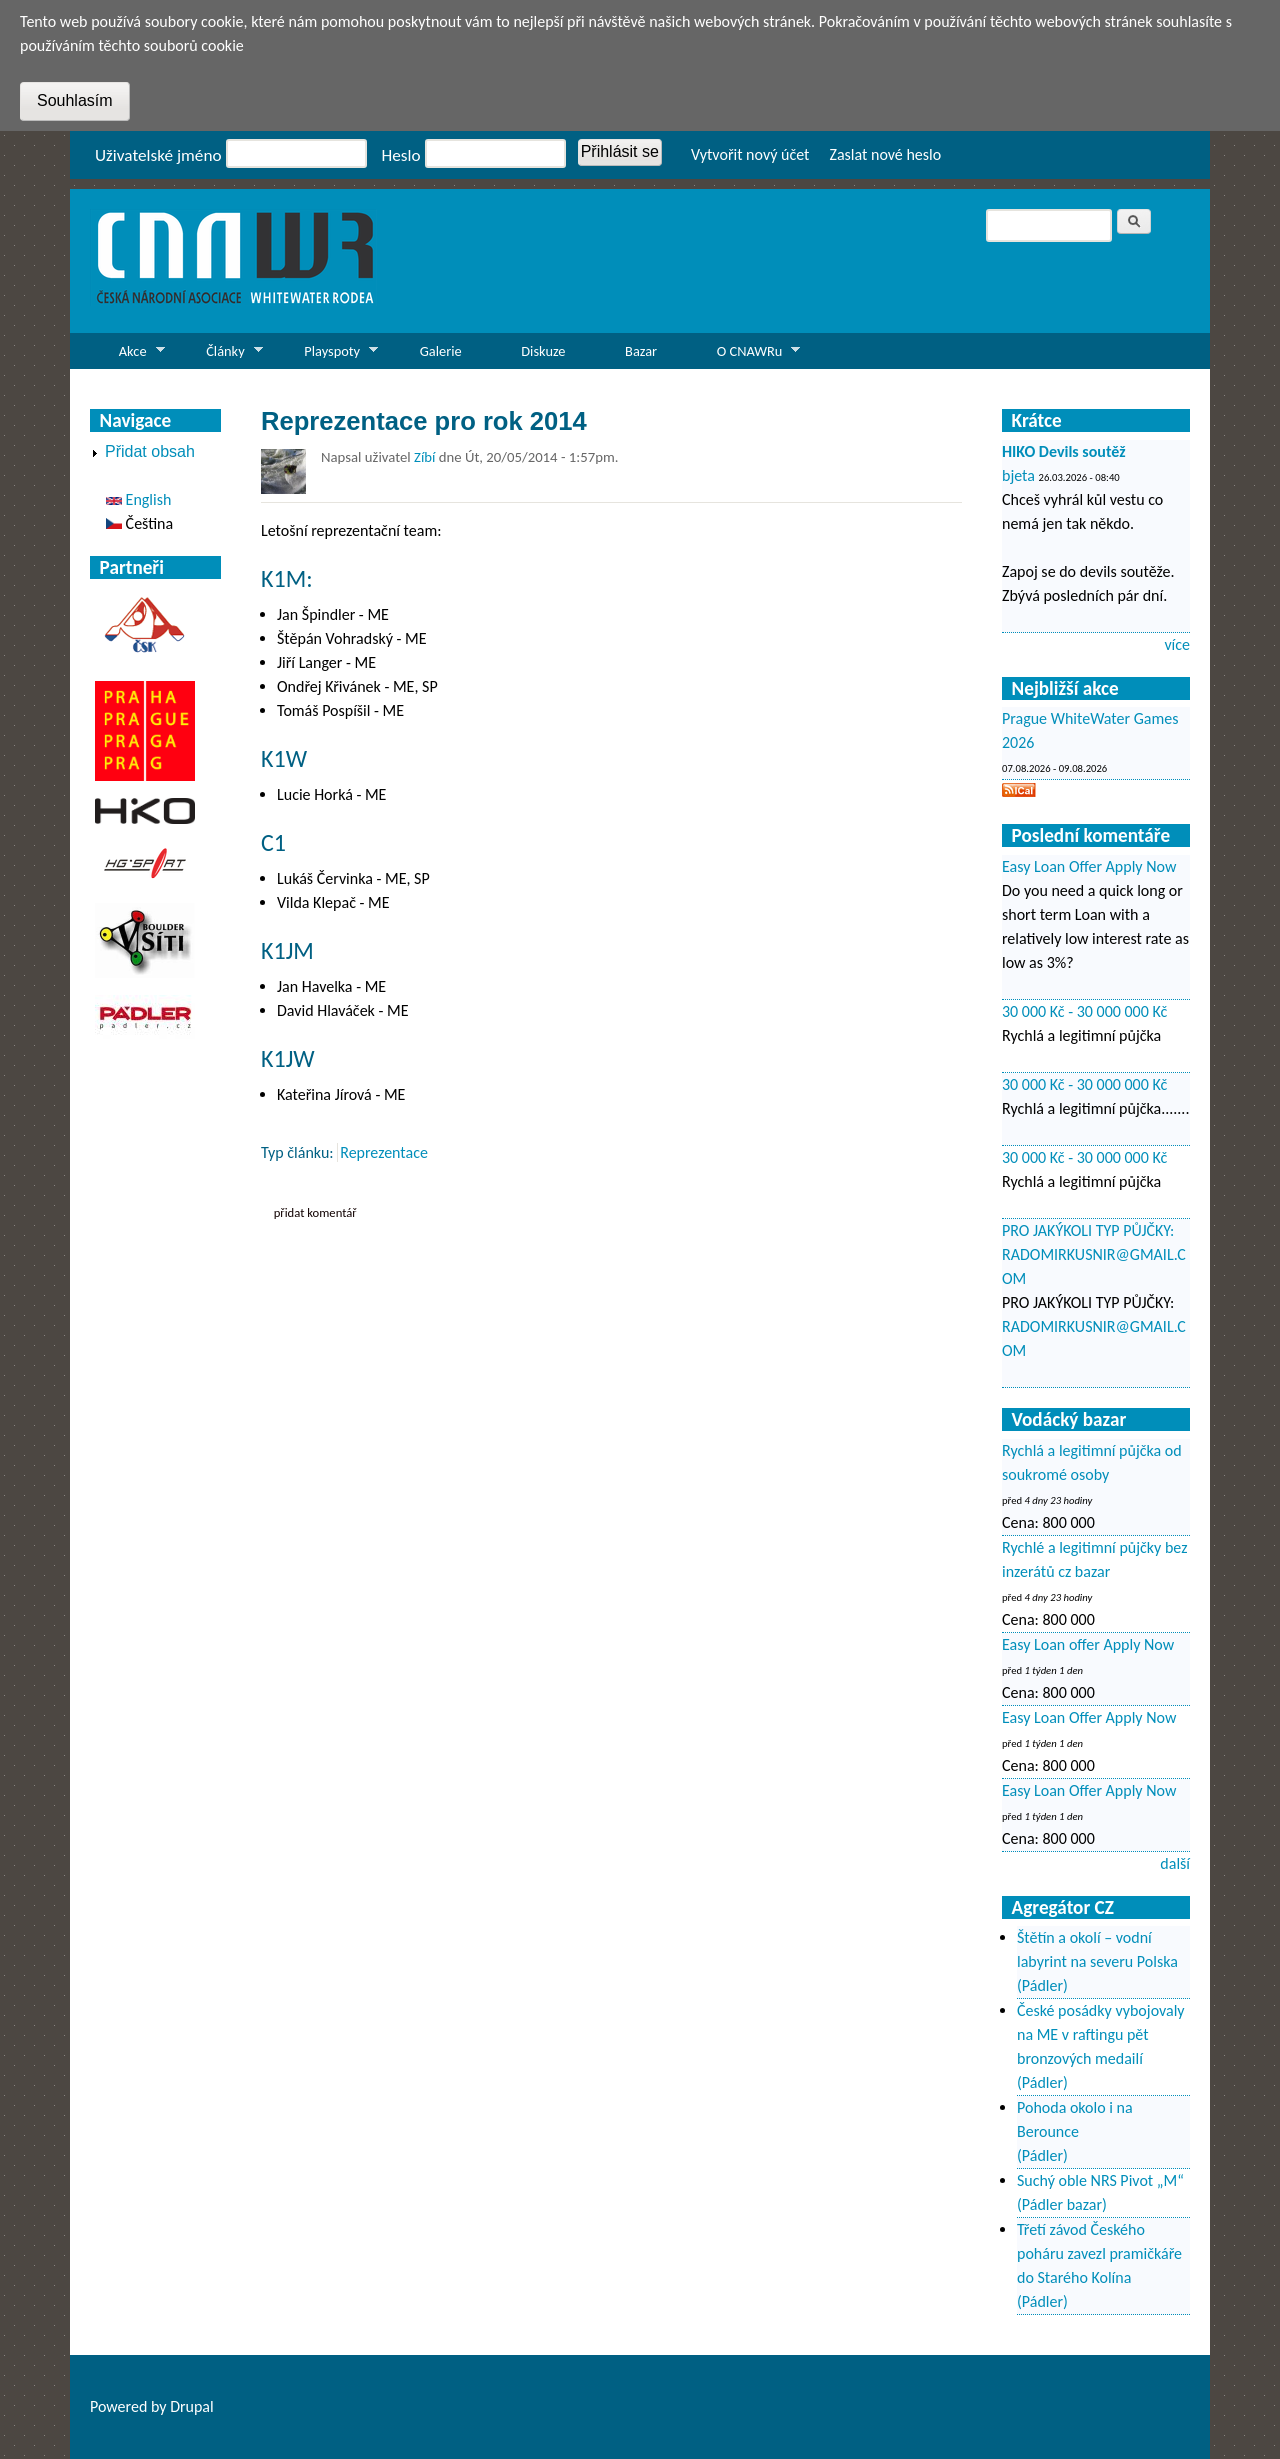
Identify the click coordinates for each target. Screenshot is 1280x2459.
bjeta (1018, 475)
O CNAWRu (744, 355)
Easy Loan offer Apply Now (1088, 1644)
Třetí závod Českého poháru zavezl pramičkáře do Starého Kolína (1099, 2253)
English (138, 499)
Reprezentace (384, 1152)
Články (219, 355)
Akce (127, 355)
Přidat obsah (150, 451)
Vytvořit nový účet (750, 154)
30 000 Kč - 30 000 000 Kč (1084, 1011)
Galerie (441, 351)
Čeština (139, 523)
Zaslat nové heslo (885, 154)
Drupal (192, 2406)
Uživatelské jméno (158, 155)
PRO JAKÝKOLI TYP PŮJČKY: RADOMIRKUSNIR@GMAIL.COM (1094, 1254)
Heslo (401, 155)
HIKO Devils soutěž (1064, 451)
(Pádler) (1042, 1985)
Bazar (641, 351)
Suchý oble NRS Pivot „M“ (1100, 2180)
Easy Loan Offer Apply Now (1089, 866)
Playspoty (326, 355)
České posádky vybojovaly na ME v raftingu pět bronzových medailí (1101, 2034)
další (1175, 1863)
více (1177, 644)
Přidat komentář (315, 1212)
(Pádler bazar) (1062, 2204)
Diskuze (543, 351)
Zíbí (424, 457)
